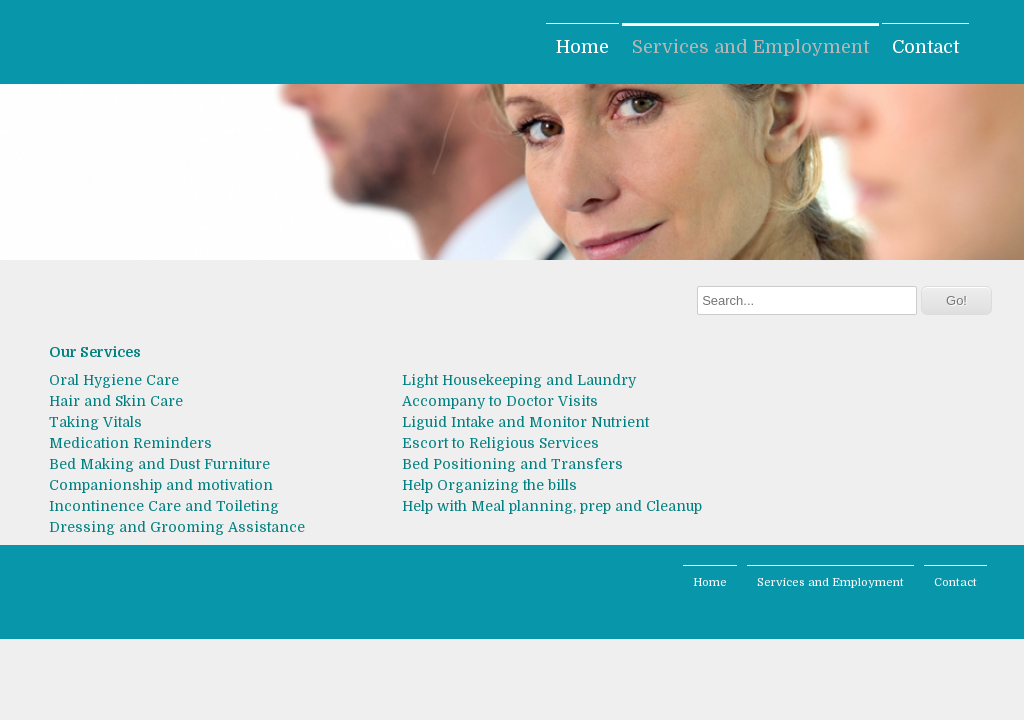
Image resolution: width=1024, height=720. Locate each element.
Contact (925, 47)
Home (582, 47)
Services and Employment (750, 47)
